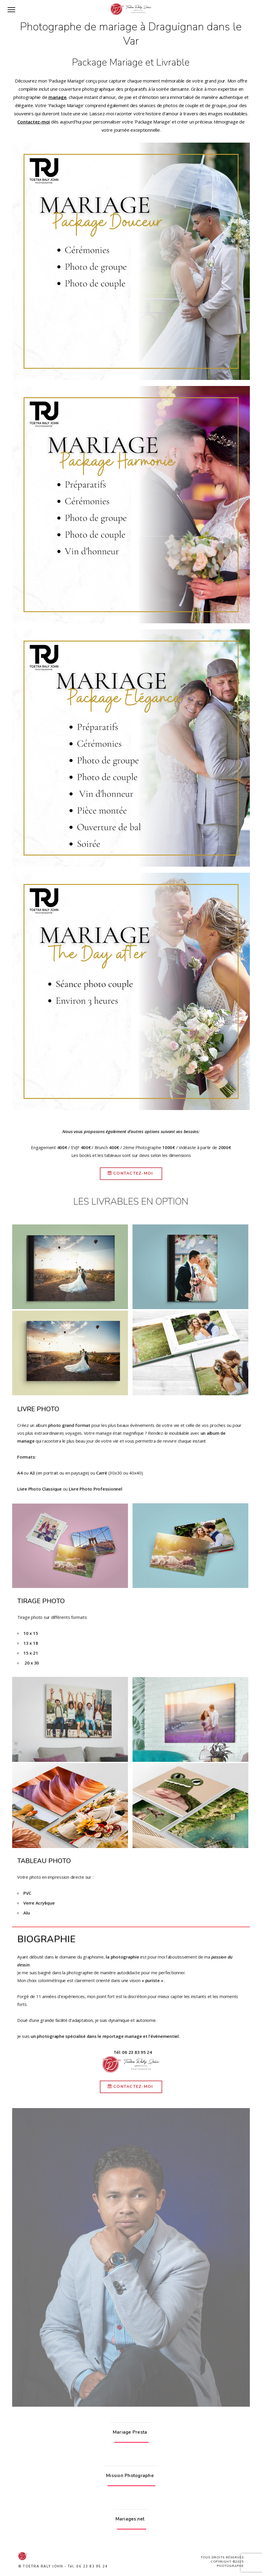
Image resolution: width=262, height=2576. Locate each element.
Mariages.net (130, 2519)
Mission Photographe (130, 2476)
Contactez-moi (33, 122)
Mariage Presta (130, 2432)
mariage (57, 97)
